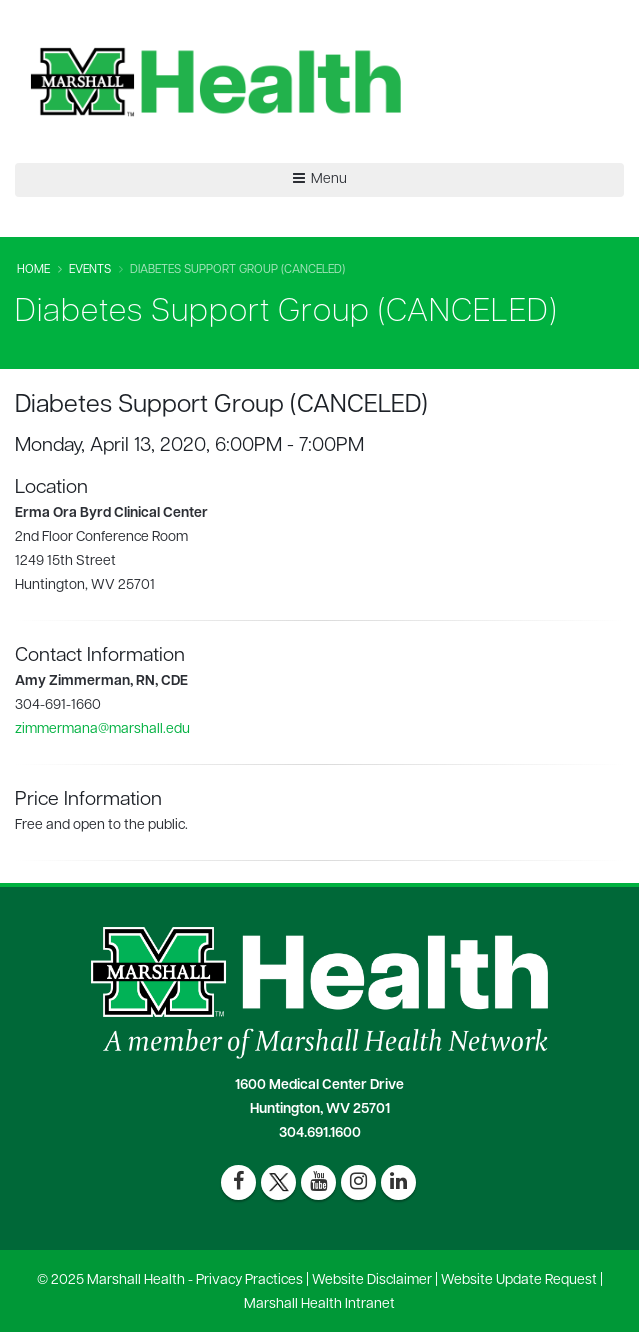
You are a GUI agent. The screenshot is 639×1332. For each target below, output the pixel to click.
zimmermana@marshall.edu (102, 729)
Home (33, 270)
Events (90, 270)
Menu (320, 179)
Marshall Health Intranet (319, 1304)
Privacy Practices (249, 1280)
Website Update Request (519, 1280)
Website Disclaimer (372, 1280)
